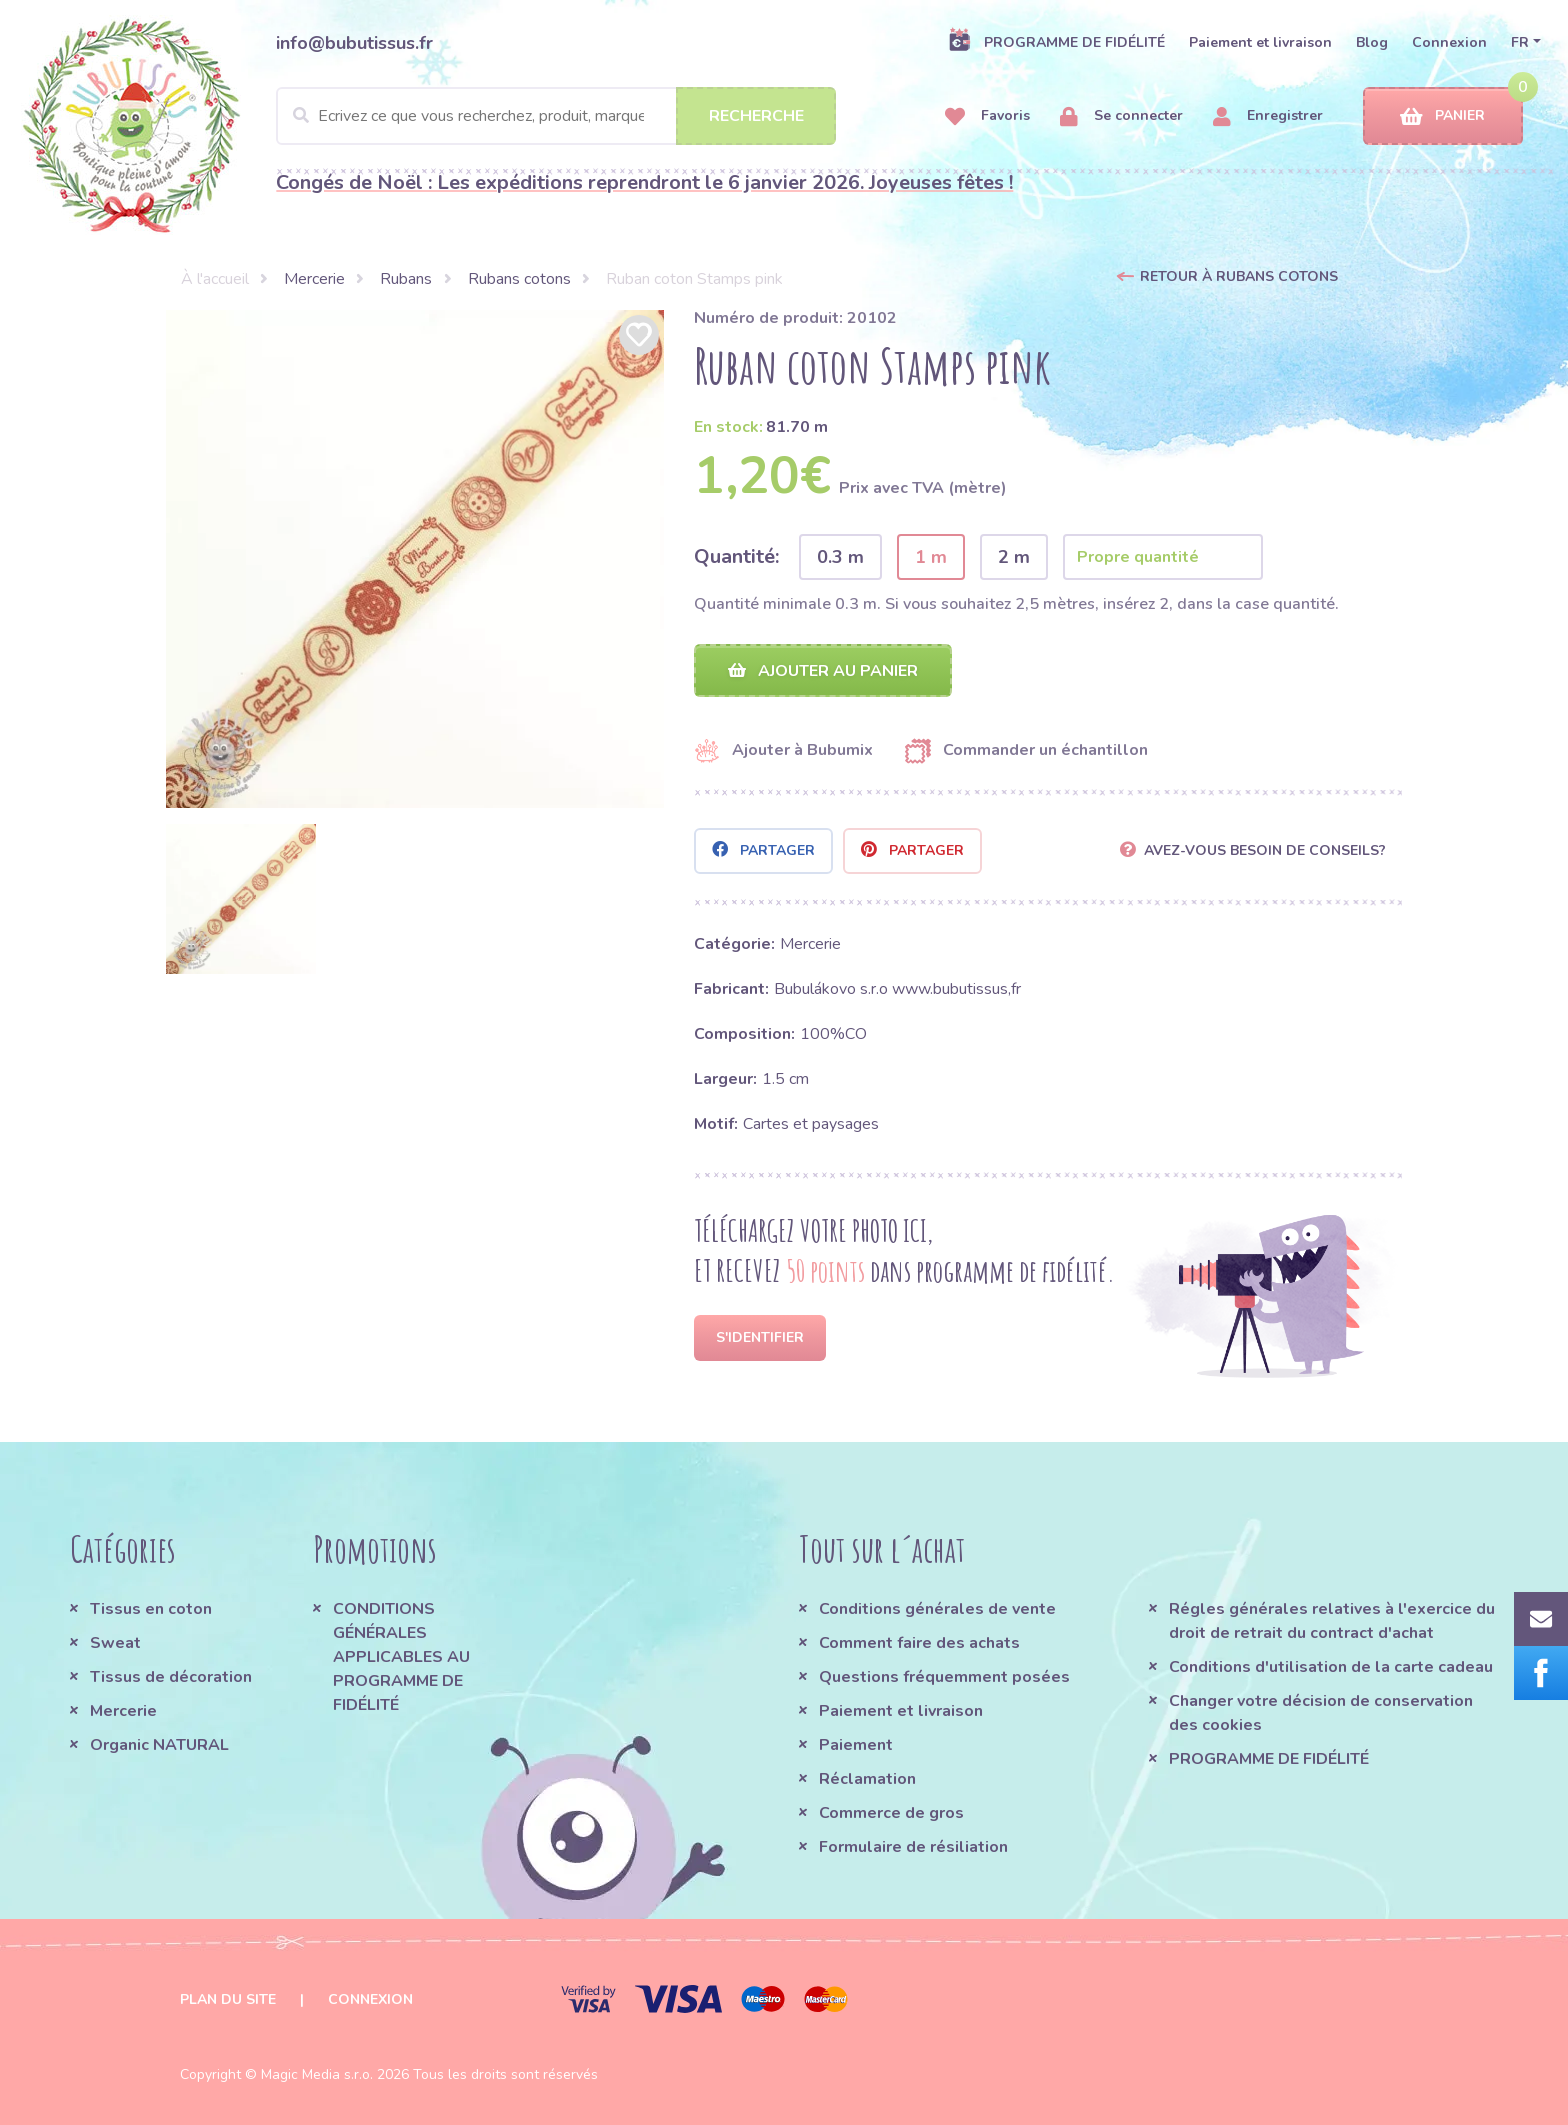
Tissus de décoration (171, 1677)
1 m (931, 557)
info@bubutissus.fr (354, 43)
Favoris (987, 116)
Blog (1372, 42)
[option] (415, 559)
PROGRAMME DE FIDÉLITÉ (1056, 42)
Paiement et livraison (1260, 42)
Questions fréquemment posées (944, 1677)
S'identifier (760, 1337)
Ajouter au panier (823, 671)
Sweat (115, 1643)
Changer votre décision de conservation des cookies (1321, 1713)
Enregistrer (1268, 116)
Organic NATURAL (159, 1745)
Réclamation (867, 1779)
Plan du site (228, 1999)
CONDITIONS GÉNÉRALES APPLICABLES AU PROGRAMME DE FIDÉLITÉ (401, 1657)
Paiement (856, 1745)
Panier (1442, 116)
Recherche (756, 116)
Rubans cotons (519, 279)
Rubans (406, 279)
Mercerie (314, 279)
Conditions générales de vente (937, 1609)
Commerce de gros (891, 1813)
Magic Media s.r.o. (317, 2074)
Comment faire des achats (919, 1643)
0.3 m (840, 557)
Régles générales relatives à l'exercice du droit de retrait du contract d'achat (1332, 1621)
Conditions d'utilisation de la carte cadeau (1331, 1667)
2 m (1014, 557)
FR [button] (1520, 42)
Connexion (1449, 42)
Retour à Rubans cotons (1239, 276)
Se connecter (1121, 116)
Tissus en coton (151, 1609)
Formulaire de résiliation (913, 1847)
